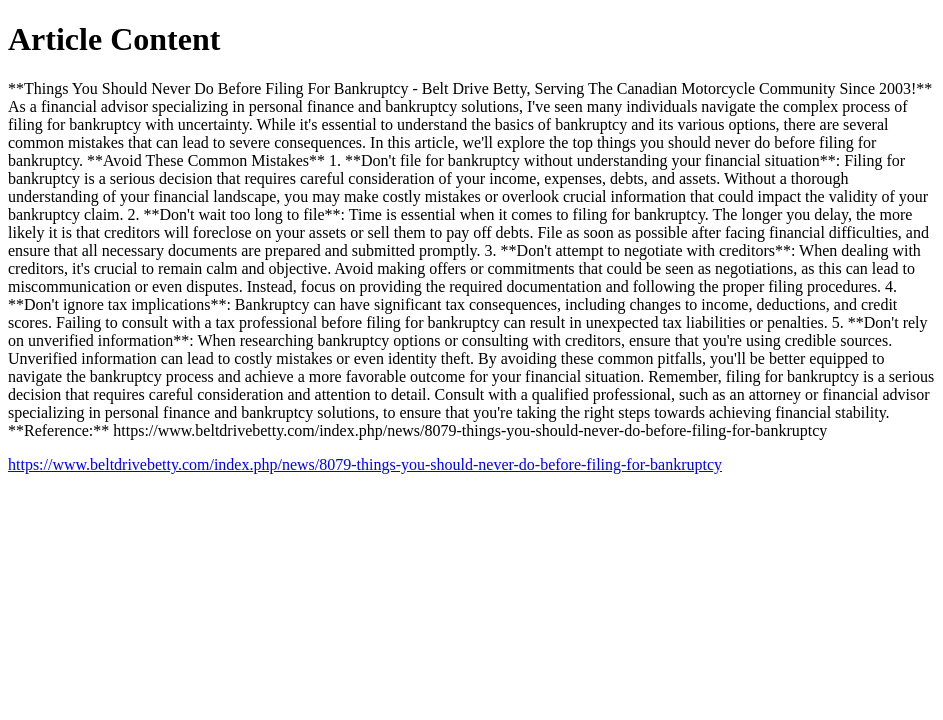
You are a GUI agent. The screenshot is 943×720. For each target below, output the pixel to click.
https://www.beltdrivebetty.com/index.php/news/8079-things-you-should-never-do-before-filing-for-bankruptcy (365, 464)
